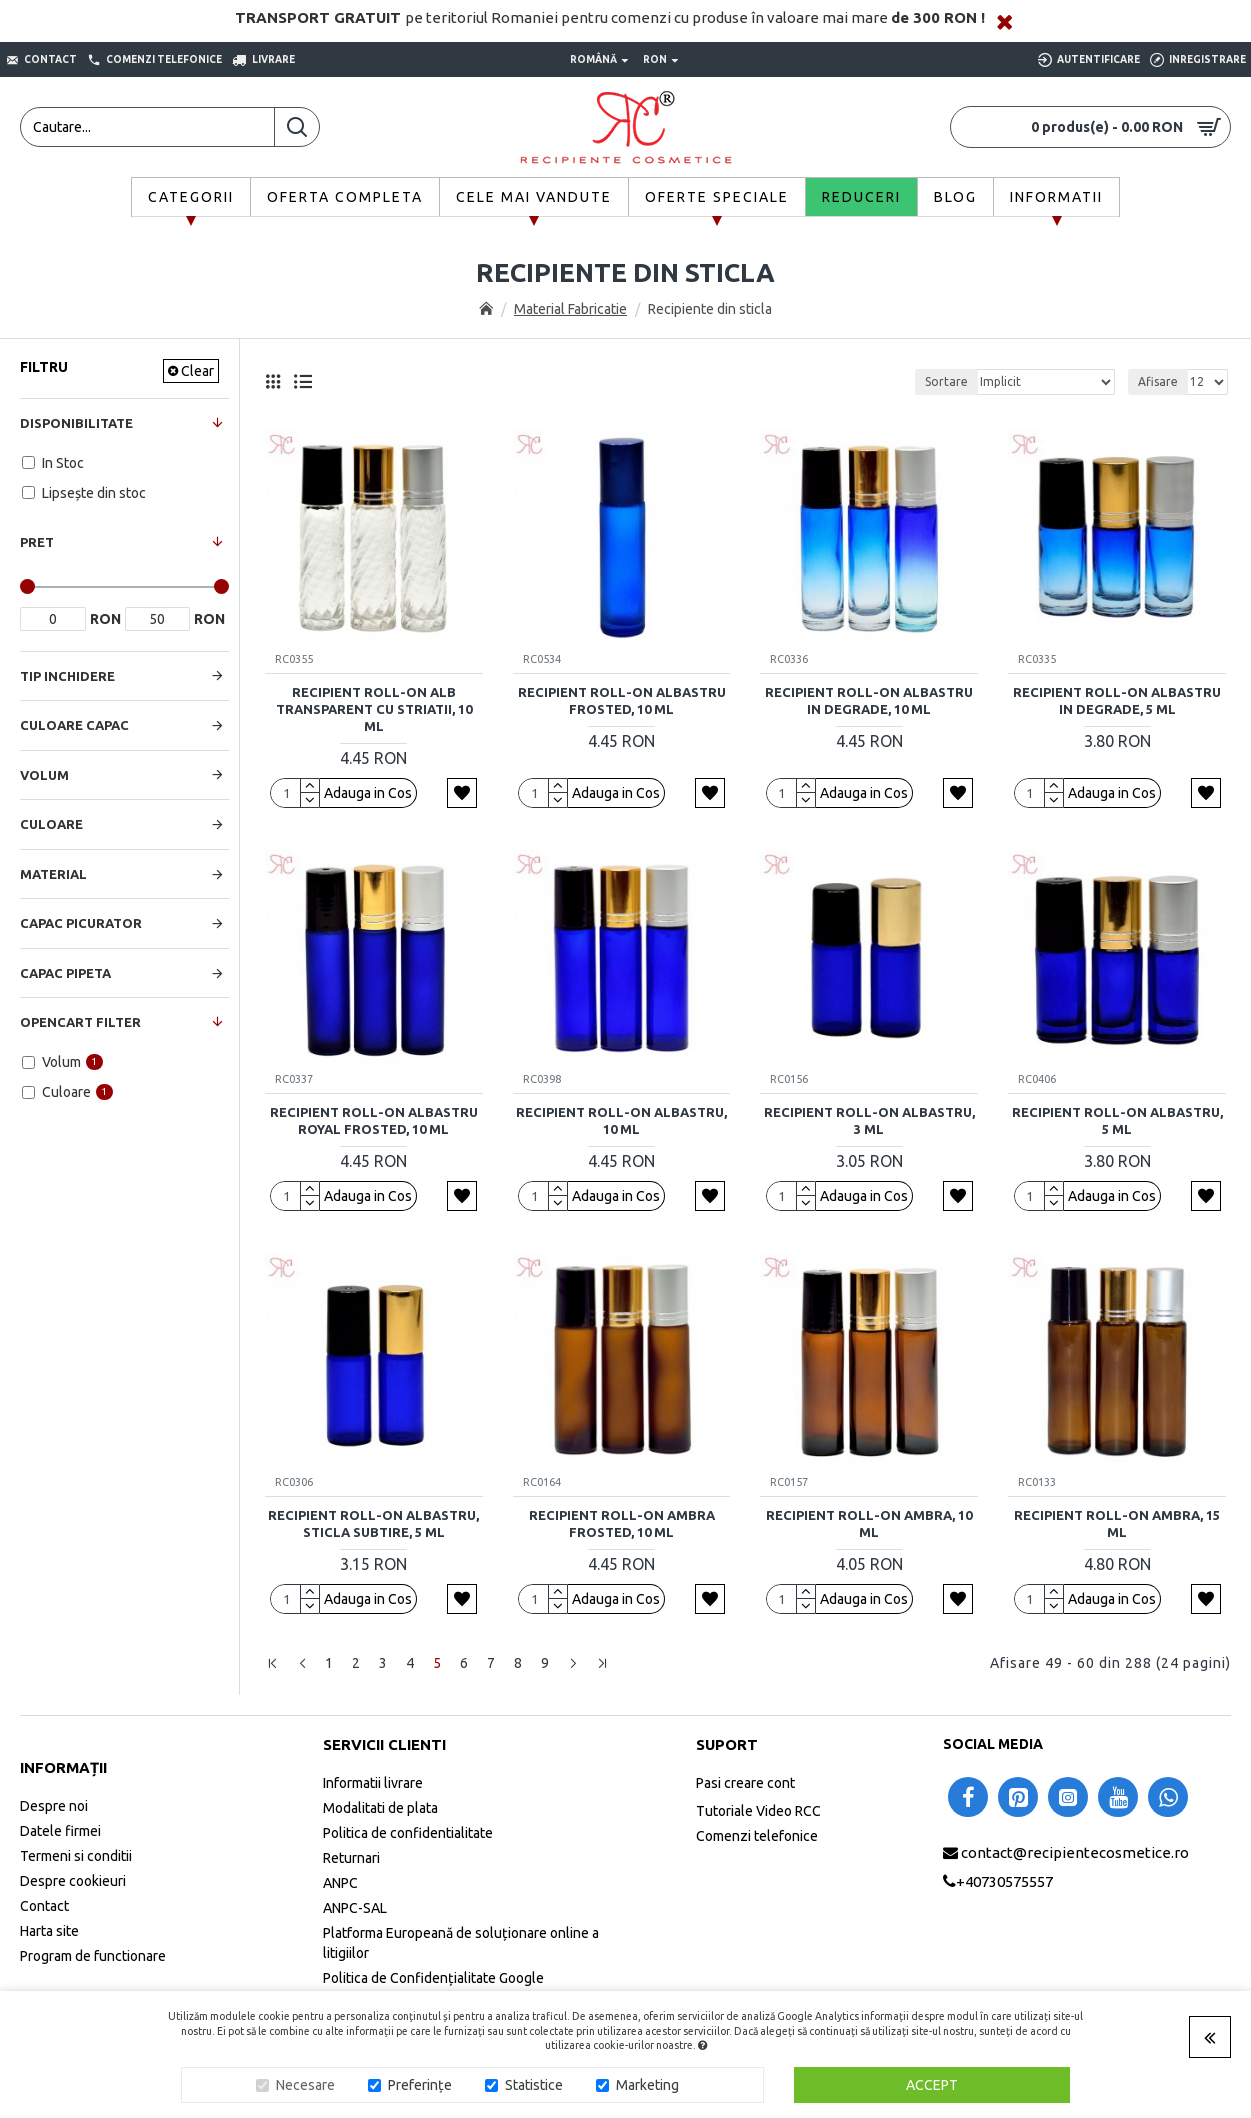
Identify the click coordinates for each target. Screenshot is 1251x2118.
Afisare (1158, 381)
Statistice (534, 2085)
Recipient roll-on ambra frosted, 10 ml (622, 1523)
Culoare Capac (74, 725)
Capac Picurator (81, 923)
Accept (932, 2085)
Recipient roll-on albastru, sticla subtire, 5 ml (373, 1523)
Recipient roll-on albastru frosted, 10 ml (622, 700)
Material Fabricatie (570, 309)
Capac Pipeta (65, 973)
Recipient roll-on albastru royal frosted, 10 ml (374, 1120)
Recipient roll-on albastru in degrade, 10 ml (869, 700)
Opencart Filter (80, 1022)
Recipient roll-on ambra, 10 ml (869, 1523)
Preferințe (420, 2085)
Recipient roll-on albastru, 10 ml (621, 1120)
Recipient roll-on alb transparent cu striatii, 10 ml (374, 709)
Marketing (647, 2085)
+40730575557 (1004, 1881)
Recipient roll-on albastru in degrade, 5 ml (1117, 700)
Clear (197, 371)
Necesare (305, 2085)
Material (53, 874)
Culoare (51, 824)
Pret (37, 542)
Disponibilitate (76, 423)
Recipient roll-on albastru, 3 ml (869, 1120)
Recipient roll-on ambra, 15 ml (1117, 1523)
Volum (44, 775)
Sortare (946, 381)
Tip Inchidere (67, 676)
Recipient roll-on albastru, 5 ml (1117, 1120)
